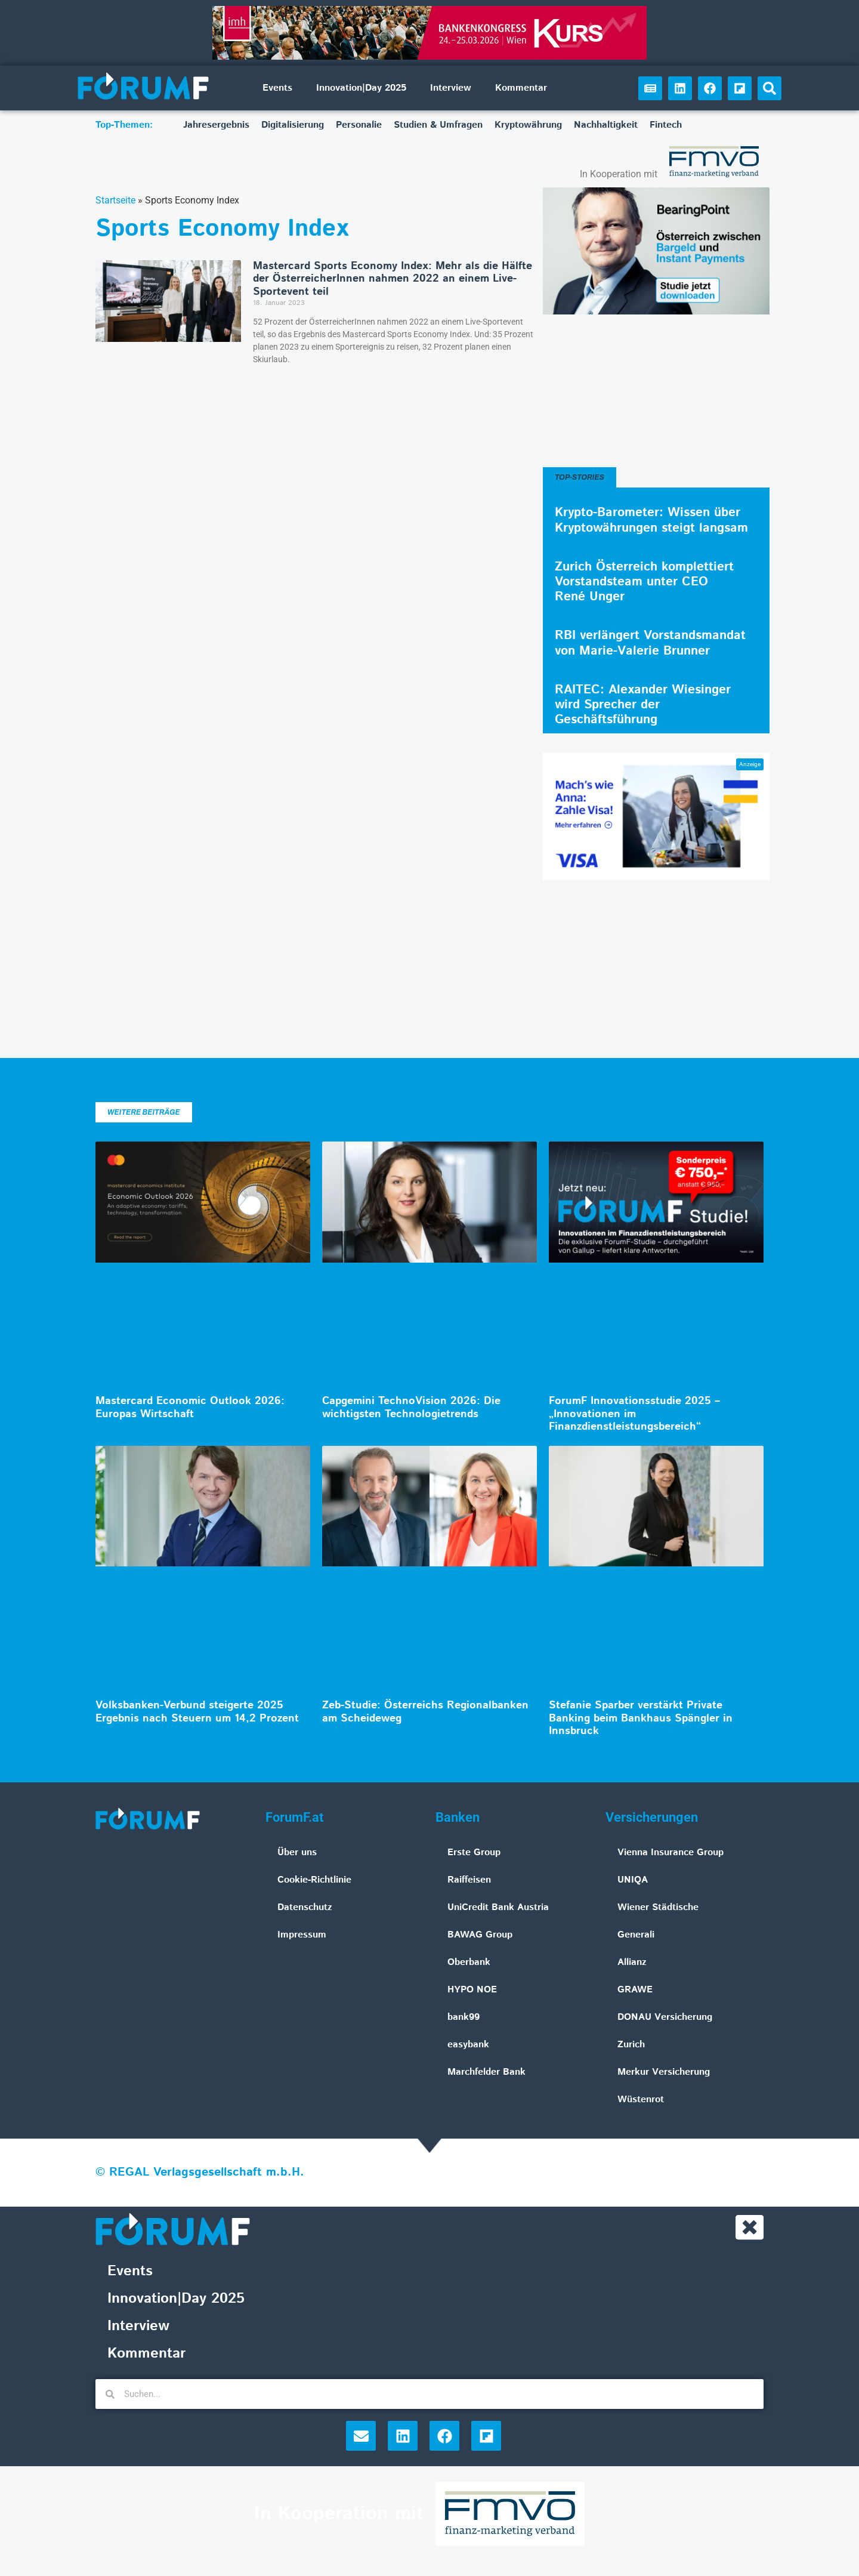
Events (277, 88)
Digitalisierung (292, 125)
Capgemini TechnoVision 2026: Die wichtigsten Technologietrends (411, 1407)
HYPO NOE (472, 1990)
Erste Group (473, 1852)
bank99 (463, 2017)
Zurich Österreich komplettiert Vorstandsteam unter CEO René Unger (644, 582)
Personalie (359, 125)
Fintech (666, 125)
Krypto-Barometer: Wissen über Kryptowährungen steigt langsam (651, 520)
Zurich (631, 2044)
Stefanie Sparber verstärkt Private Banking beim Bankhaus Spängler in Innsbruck (641, 1718)
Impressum (301, 1935)
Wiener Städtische (658, 1907)
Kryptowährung (528, 125)
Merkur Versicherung (663, 2072)
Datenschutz (304, 1907)
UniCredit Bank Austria (498, 1907)
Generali (635, 1935)
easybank (468, 2044)
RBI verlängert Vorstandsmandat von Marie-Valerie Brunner (650, 643)
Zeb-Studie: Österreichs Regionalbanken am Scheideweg (425, 1712)
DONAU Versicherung (664, 2017)
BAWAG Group (479, 1935)
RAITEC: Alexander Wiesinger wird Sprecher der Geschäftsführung (643, 705)
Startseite (115, 200)
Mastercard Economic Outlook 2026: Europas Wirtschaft (190, 1407)
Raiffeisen (469, 1880)
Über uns (297, 1852)
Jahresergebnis (216, 125)
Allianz (632, 1962)
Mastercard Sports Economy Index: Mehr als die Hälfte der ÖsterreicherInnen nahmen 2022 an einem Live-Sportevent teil (392, 279)
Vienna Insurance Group (670, 1852)
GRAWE (635, 1990)
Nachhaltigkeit (606, 125)
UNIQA (632, 1880)
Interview (450, 88)
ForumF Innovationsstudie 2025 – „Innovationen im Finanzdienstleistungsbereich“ (634, 1413)
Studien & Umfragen (438, 125)
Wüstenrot (640, 2099)
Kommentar (521, 88)
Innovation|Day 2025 (361, 88)
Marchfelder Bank (486, 2072)
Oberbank (468, 1962)
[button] (769, 88)
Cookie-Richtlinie (314, 1880)
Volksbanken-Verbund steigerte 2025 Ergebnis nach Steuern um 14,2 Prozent (197, 1712)
